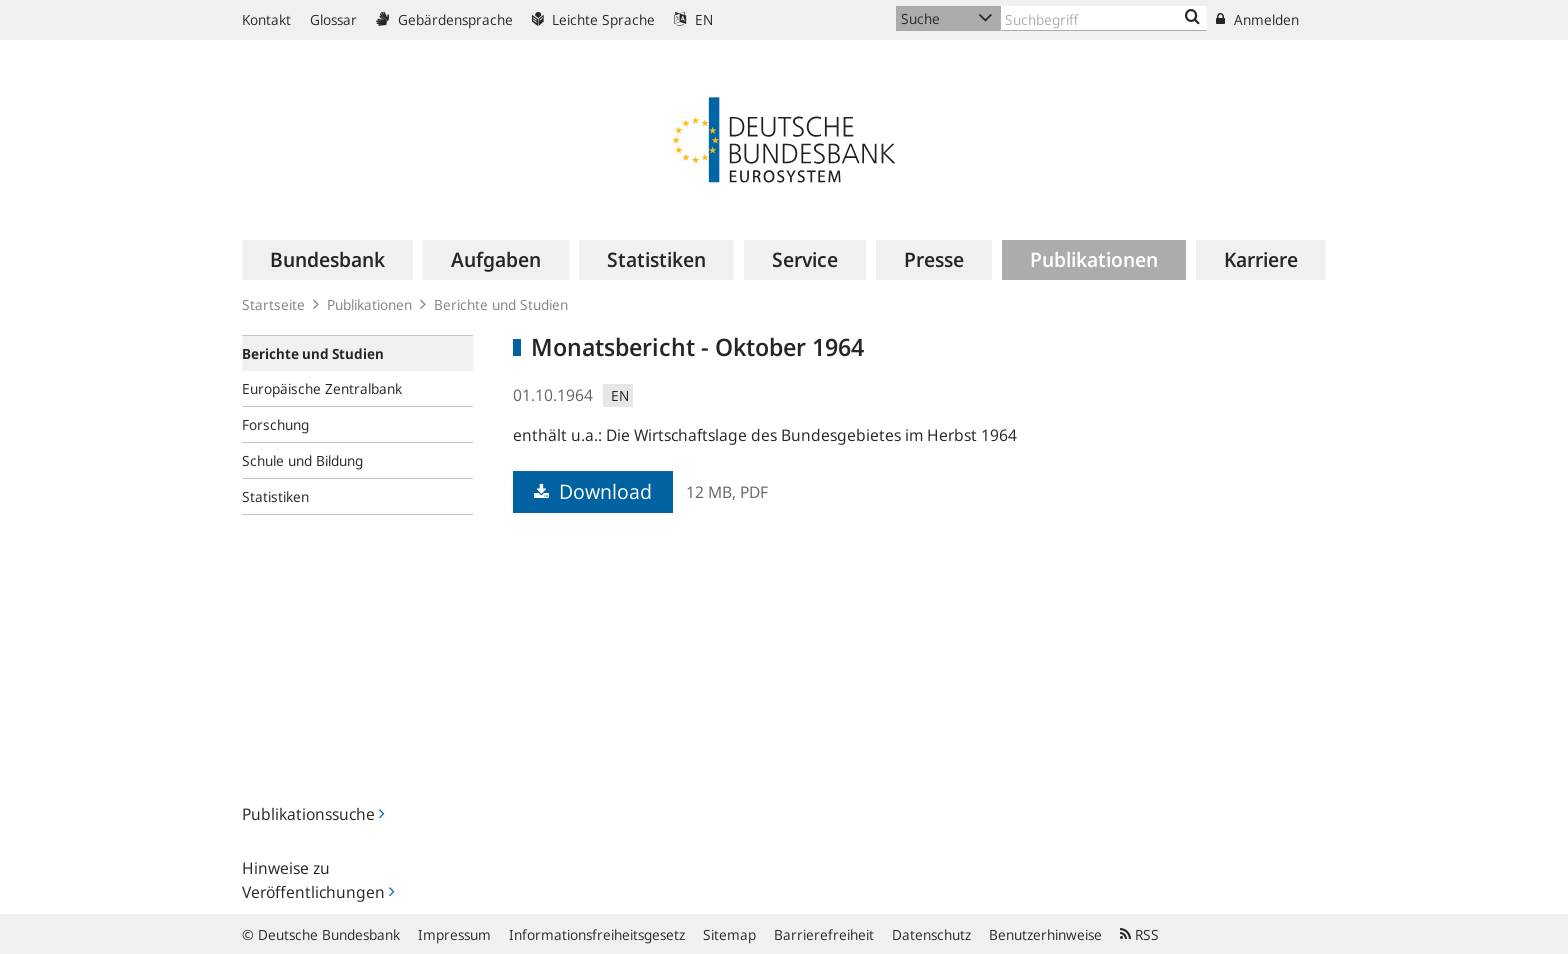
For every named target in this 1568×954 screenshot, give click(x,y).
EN (693, 19)
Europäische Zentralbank (322, 388)
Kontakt (266, 19)
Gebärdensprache (444, 19)
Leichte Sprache (593, 19)
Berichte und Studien (501, 304)
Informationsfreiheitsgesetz (597, 934)
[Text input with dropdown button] (1104, 18)
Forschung (275, 424)
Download (593, 491)
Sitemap (729, 934)
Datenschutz (931, 934)
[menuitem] (327, 260)
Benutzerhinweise (1045, 934)
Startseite (273, 304)
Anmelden (1257, 19)
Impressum (454, 934)
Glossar (333, 19)
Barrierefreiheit (824, 934)
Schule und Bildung (302, 460)
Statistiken (275, 496)
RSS (1139, 934)
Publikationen (369, 304)
